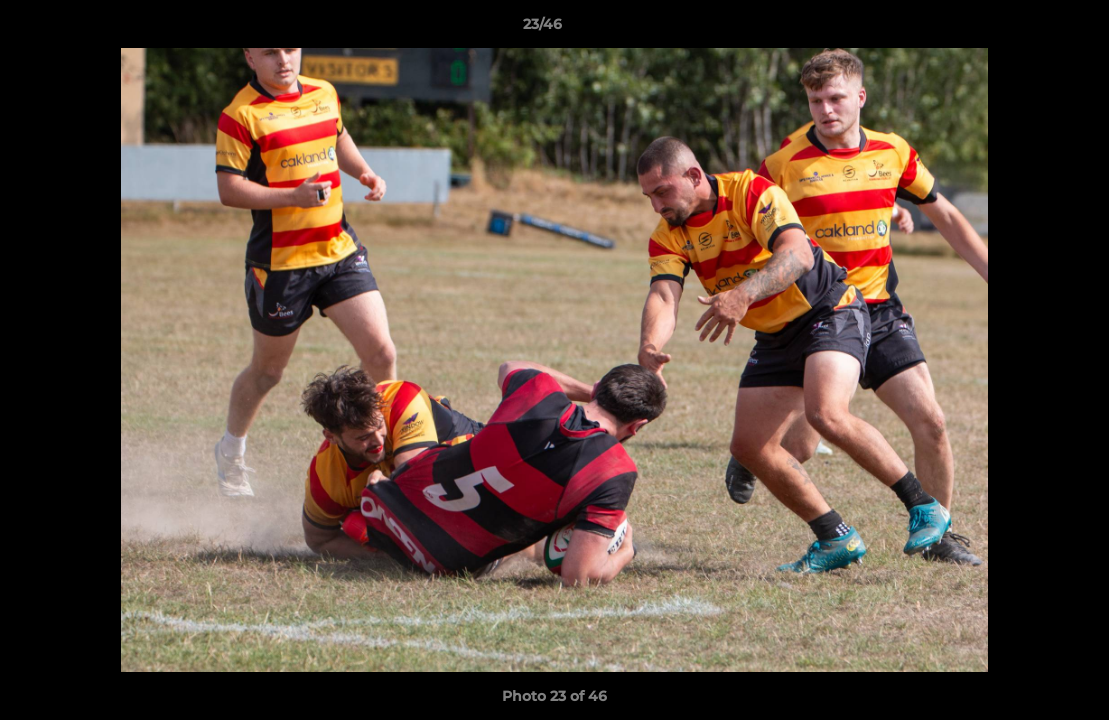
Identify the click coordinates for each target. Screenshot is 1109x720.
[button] (1025, 29)
